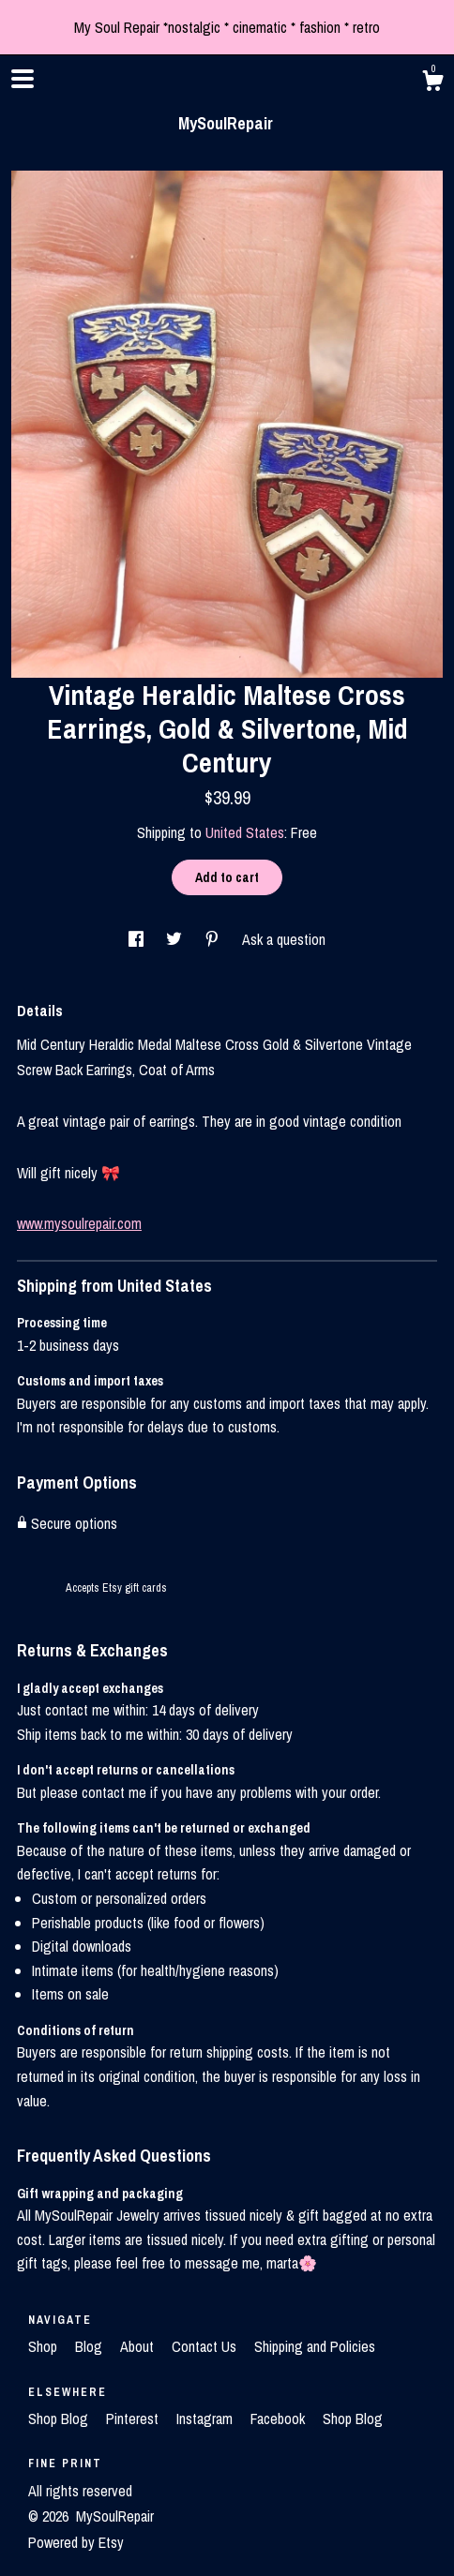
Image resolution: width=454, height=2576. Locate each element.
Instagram (206, 2418)
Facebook (279, 2418)
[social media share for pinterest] (213, 939)
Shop (44, 2346)
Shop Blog (60, 2418)
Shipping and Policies (314, 2346)
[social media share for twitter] (176, 939)
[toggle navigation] (22, 78)
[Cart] (432, 83)
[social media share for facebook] (138, 939)
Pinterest (134, 2418)
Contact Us (206, 2346)
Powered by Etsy (76, 2542)
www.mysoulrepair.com (79, 1223)
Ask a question (283, 939)
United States (244, 832)
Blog (90, 2346)
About (139, 2346)
